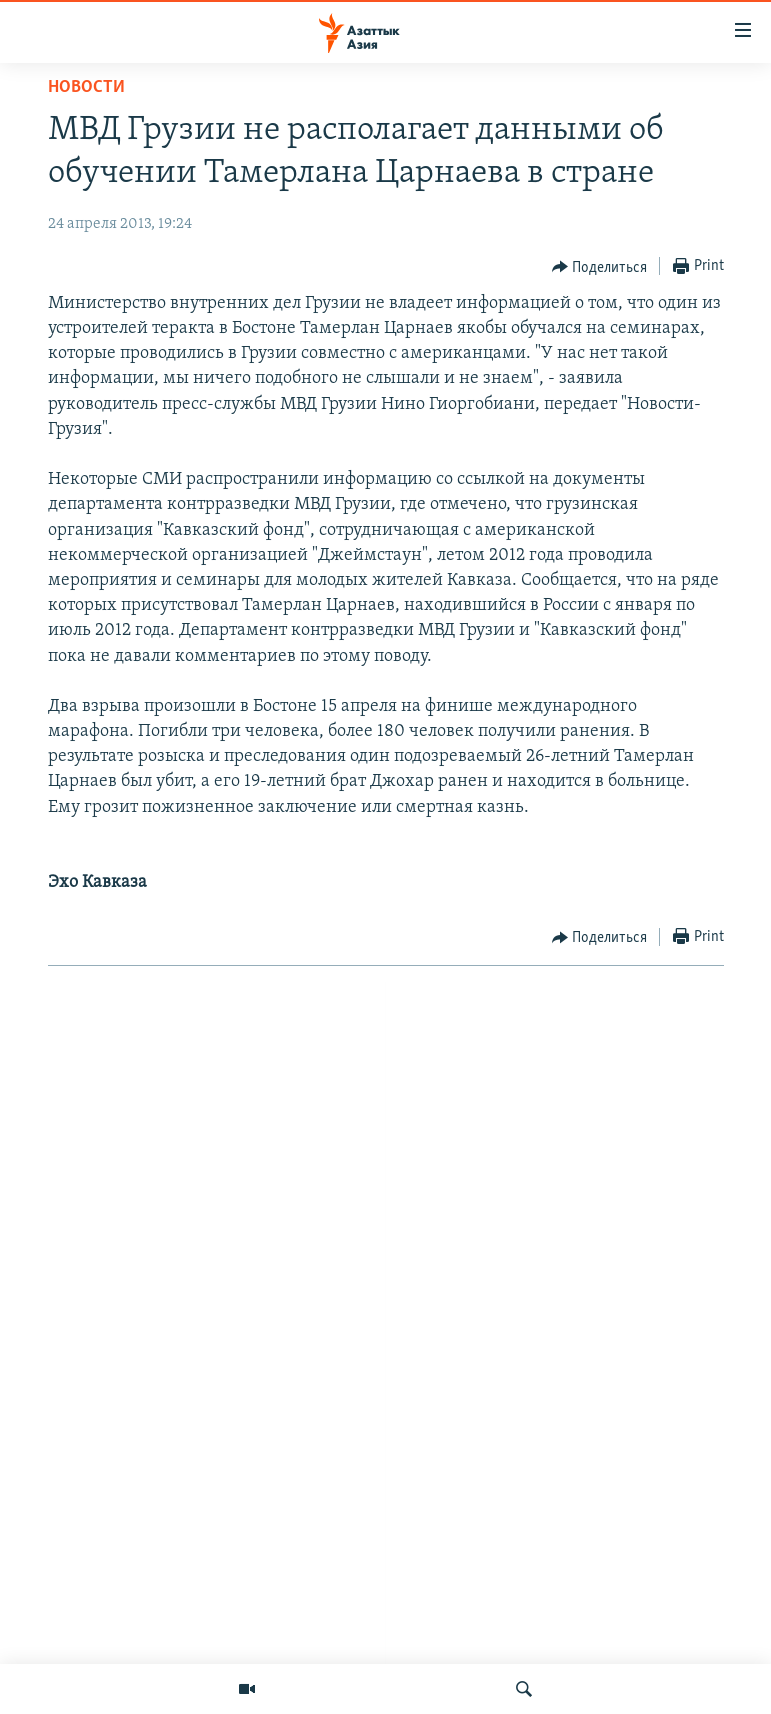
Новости (86, 87)
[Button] (600, 267)
